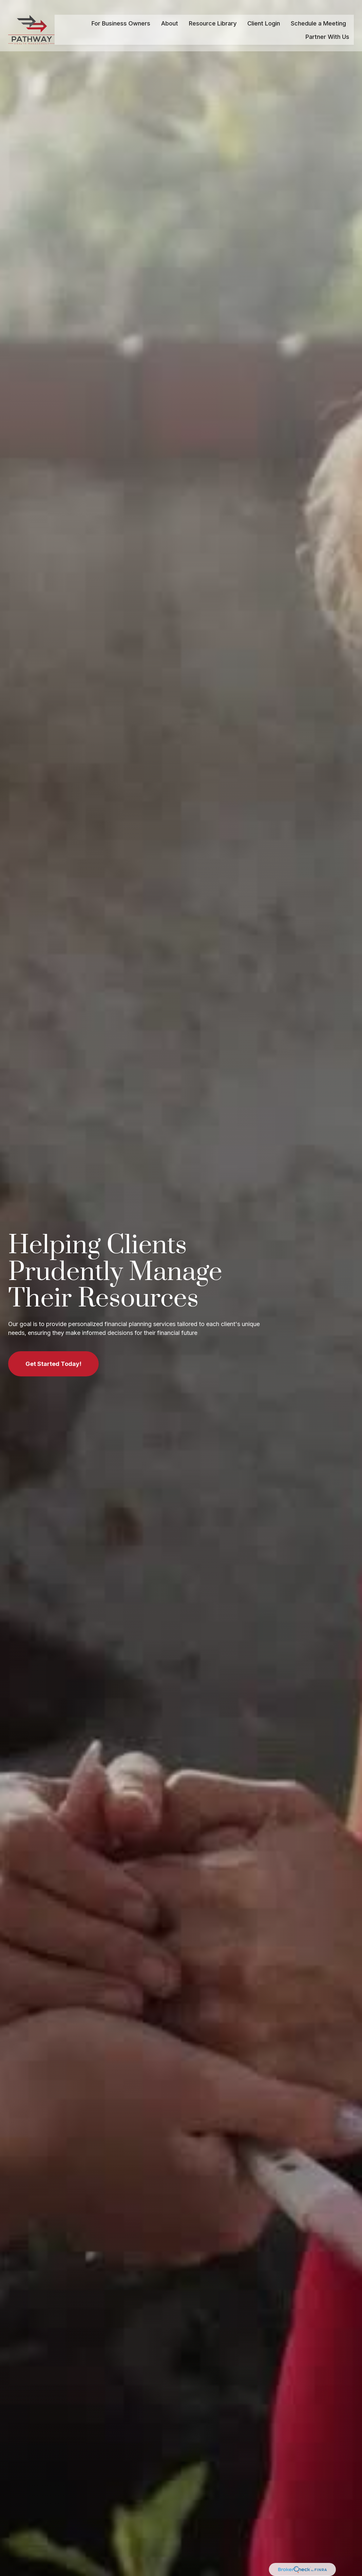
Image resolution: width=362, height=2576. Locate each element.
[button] (121, 15)
